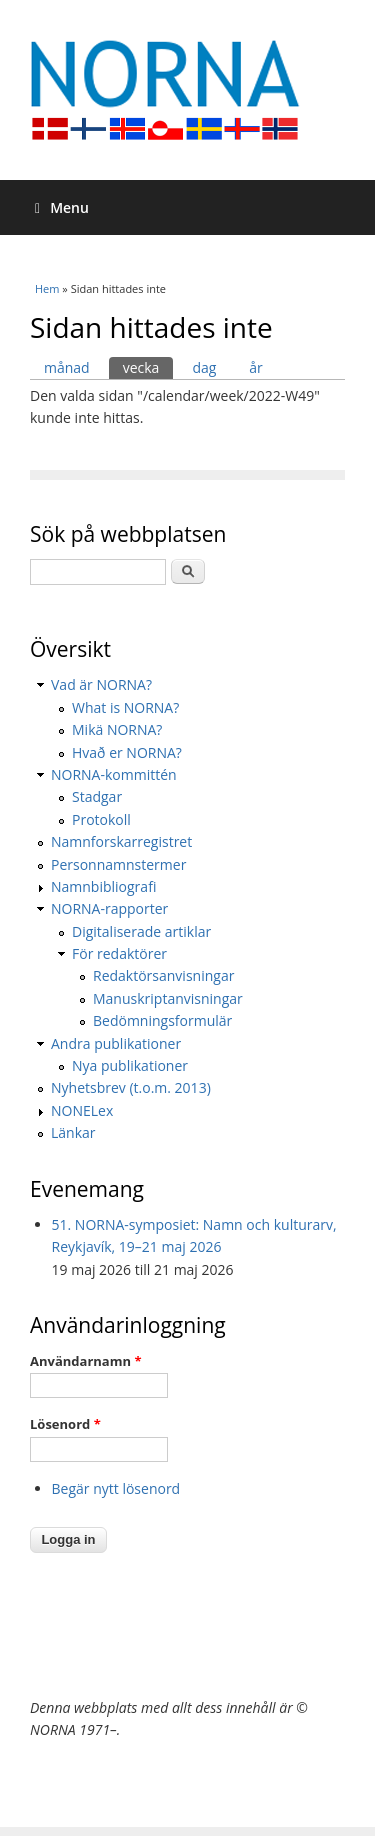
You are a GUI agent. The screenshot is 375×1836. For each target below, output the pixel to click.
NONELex (82, 1110)
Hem (47, 288)
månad (67, 367)
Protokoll (101, 819)
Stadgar (97, 796)
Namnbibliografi (103, 886)
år (256, 367)
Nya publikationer (130, 1065)
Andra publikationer (116, 1043)
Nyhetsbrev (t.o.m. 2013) (131, 1087)
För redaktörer (119, 953)
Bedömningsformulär (162, 1020)
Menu (62, 207)
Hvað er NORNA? (127, 752)
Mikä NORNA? (117, 729)
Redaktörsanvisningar (163, 975)
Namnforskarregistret (121, 841)
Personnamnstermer (118, 864)
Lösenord (65, 1424)
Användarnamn (85, 1361)
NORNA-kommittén (114, 774)
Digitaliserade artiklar (141, 931)
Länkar (73, 1132)
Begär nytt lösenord (116, 1488)
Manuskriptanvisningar (168, 998)
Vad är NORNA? (101, 684)
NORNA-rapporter (109, 908)
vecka (148, 367)
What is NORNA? (125, 707)
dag (204, 367)
